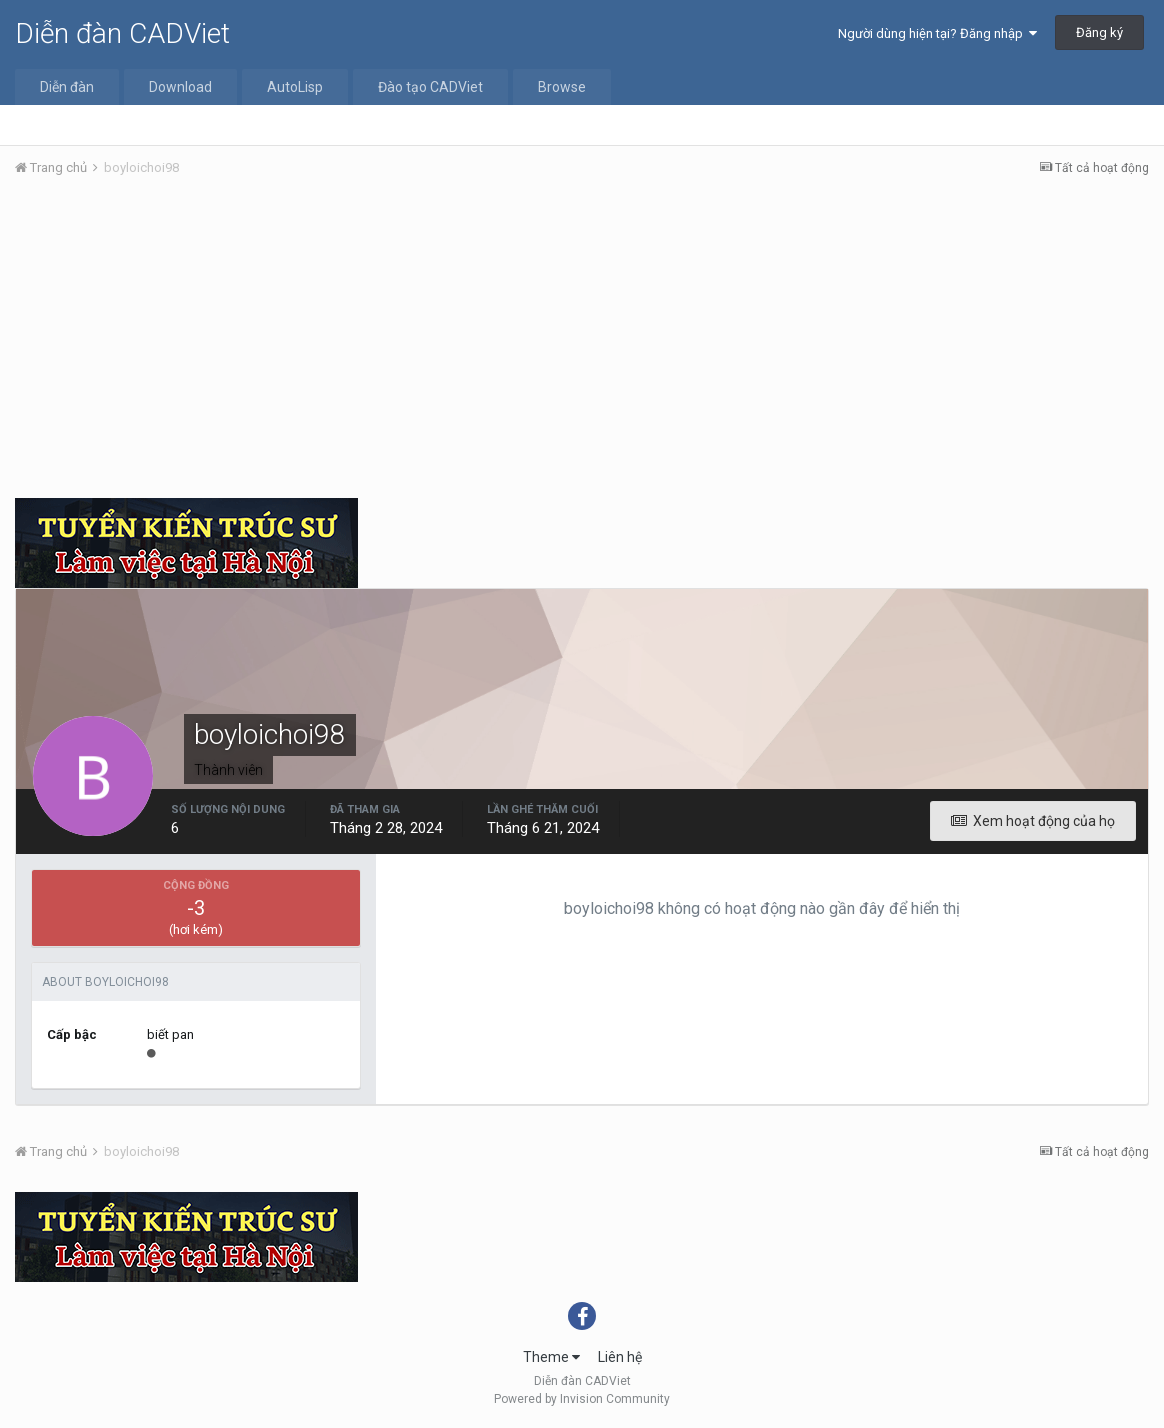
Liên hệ (620, 1357)
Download (180, 87)
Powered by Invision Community (582, 1399)
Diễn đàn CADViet (122, 33)
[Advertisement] (582, 343)
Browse (562, 87)
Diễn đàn (67, 87)
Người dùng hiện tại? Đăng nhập (937, 33)
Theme (551, 1357)
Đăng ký (1099, 32)
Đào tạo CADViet (430, 87)
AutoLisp (295, 87)
